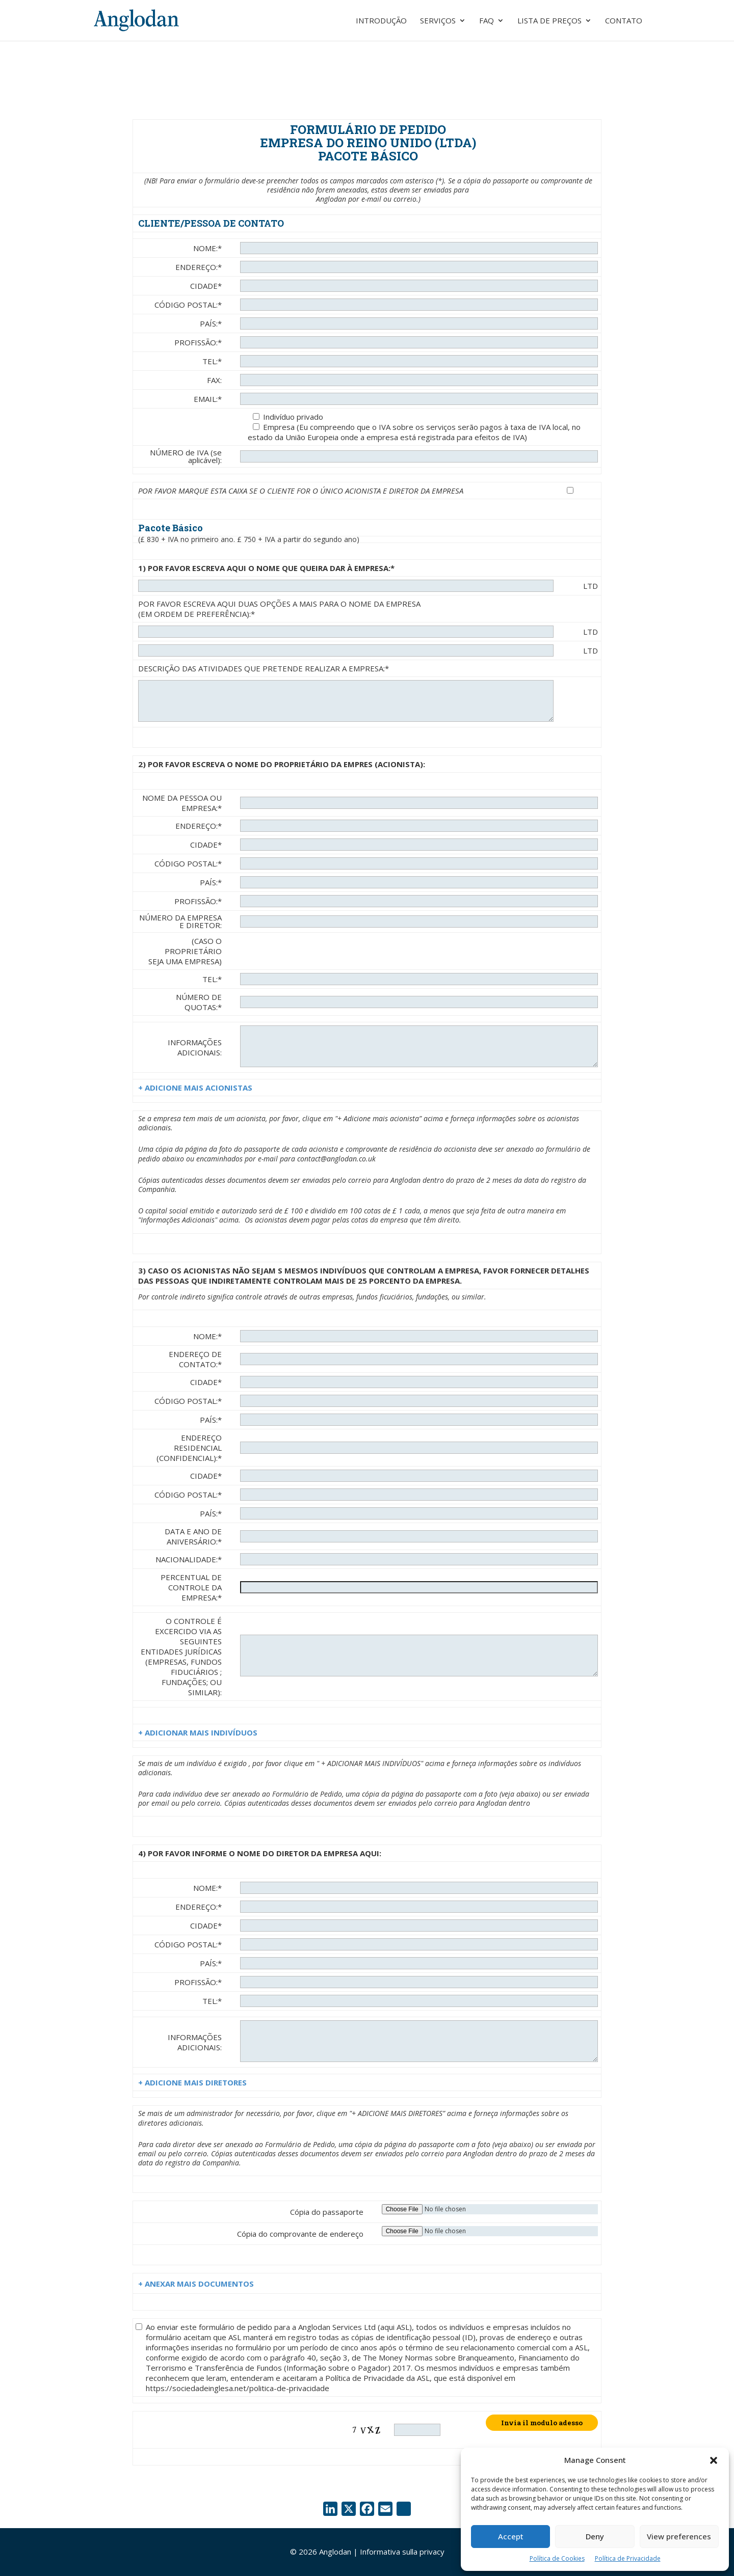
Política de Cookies (557, 2558)
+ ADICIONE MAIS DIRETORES (192, 2082)
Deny (595, 2536)
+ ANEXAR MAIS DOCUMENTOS (196, 2284)
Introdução (381, 21)
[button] (714, 2460)
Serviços (438, 21)
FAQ (486, 21)
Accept (510, 2536)
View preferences (679, 2536)
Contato (623, 21)
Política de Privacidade (628, 2558)
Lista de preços (549, 21)
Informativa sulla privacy (402, 2551)
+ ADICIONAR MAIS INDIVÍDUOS (197, 1732)
